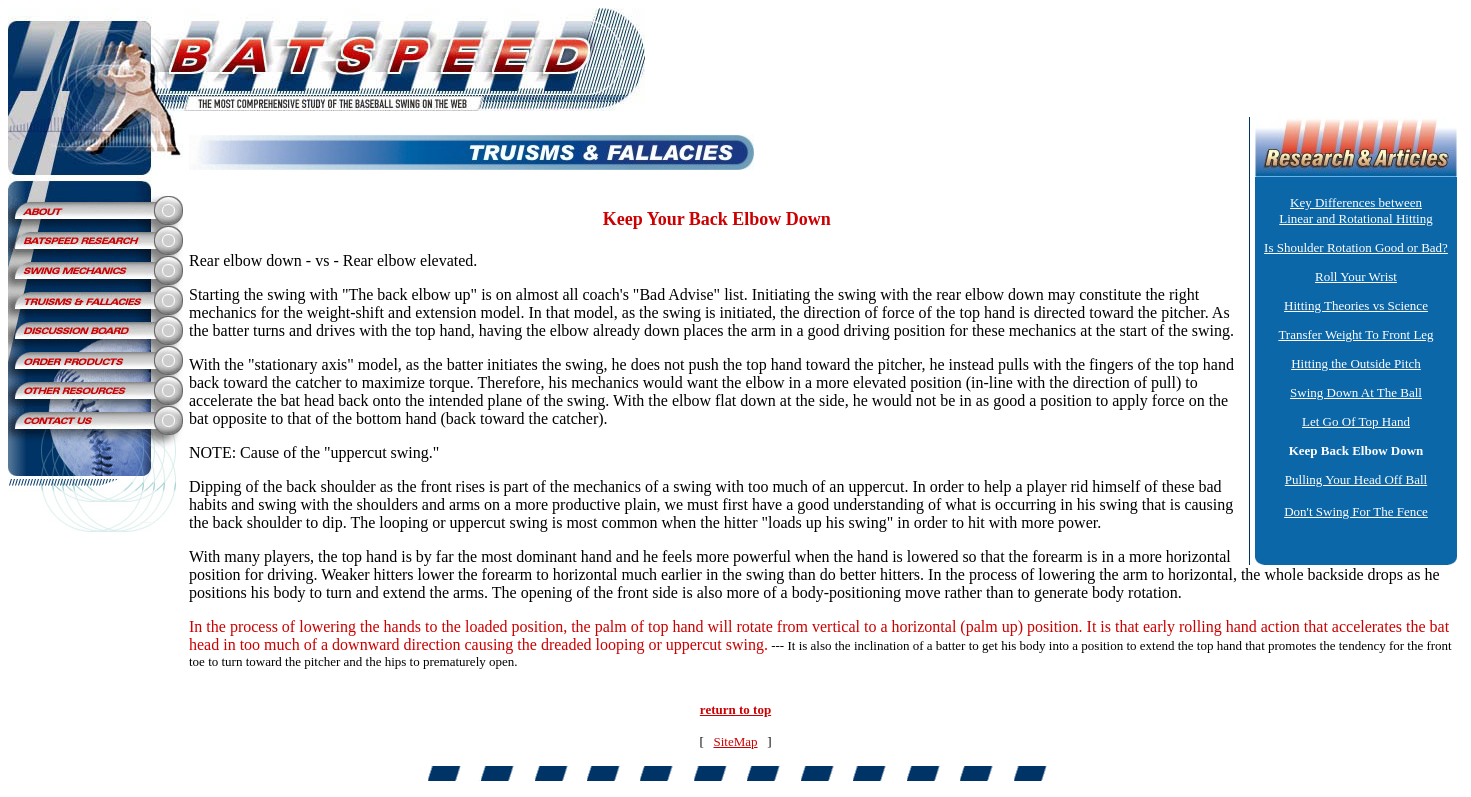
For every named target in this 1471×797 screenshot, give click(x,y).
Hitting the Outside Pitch (1356, 363)
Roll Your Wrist (1356, 276)
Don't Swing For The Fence (1356, 511)
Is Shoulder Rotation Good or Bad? (1356, 247)
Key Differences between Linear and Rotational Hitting (1355, 210)
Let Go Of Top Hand (1356, 421)
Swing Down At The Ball (1356, 392)
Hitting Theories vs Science (1356, 305)
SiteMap (735, 741)
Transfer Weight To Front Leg (1355, 334)
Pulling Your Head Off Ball (1356, 479)
